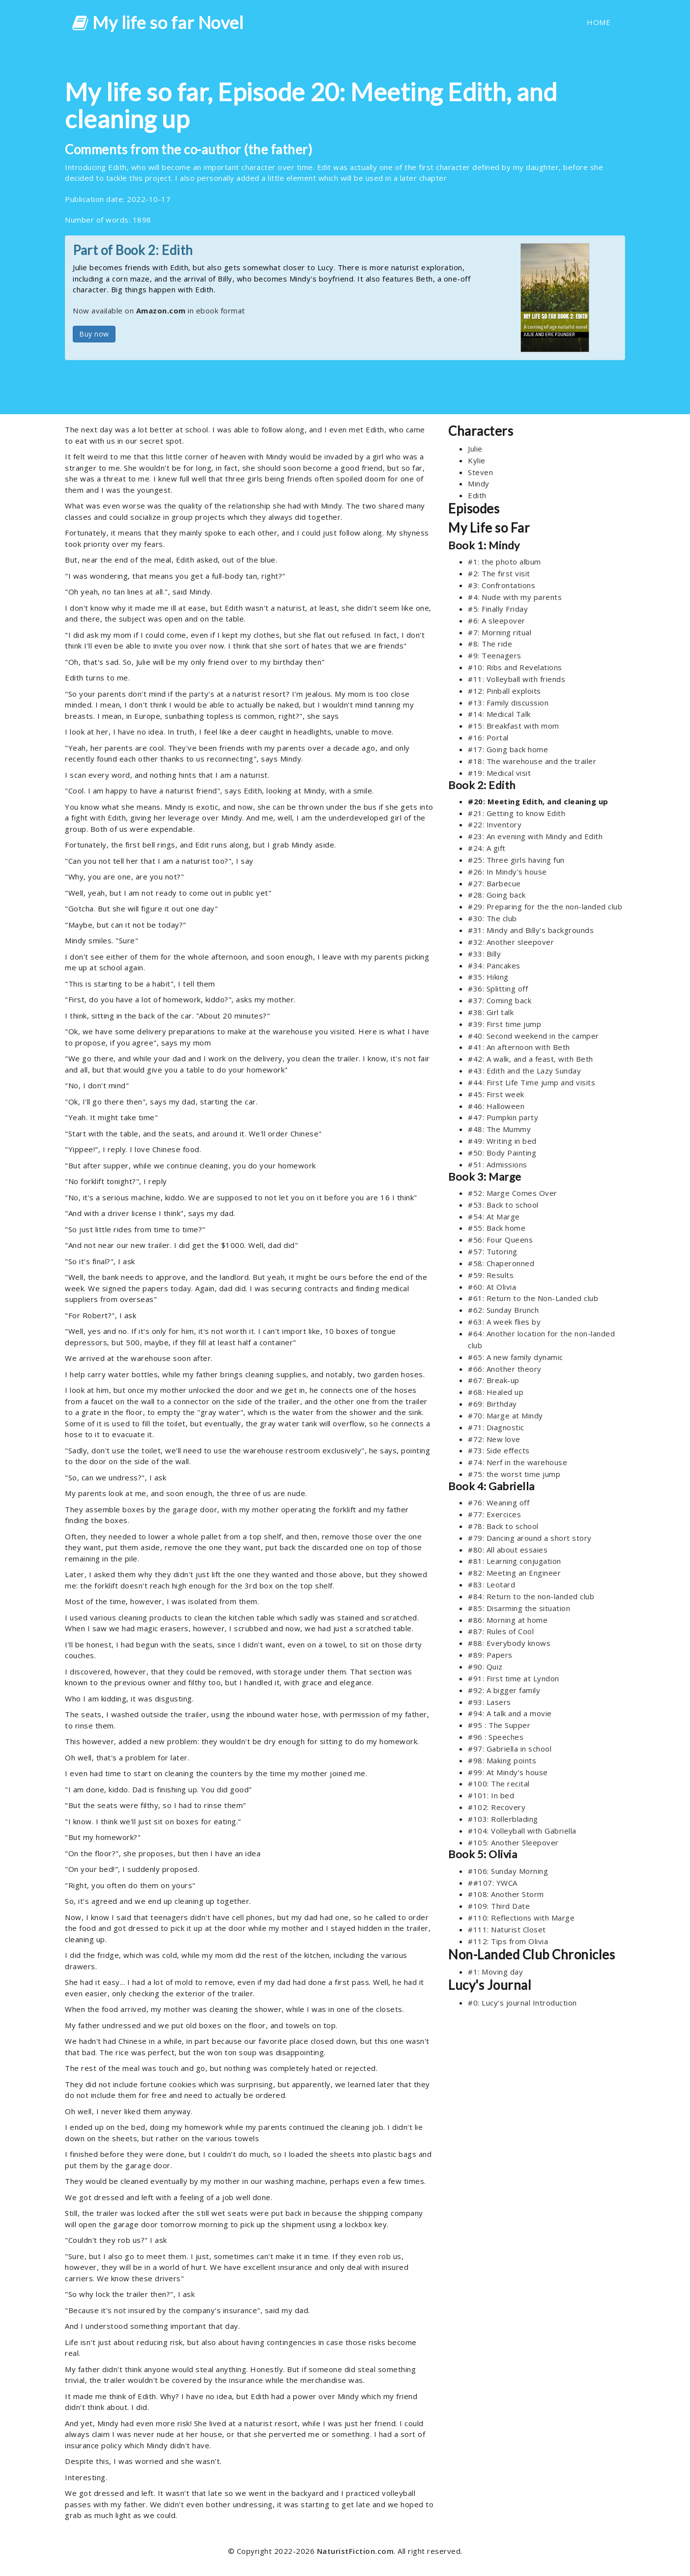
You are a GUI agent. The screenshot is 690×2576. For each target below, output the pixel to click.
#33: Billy (484, 954)
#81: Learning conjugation (514, 1561)
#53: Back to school (503, 1205)
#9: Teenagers (494, 655)
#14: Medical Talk (499, 714)
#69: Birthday (492, 1404)
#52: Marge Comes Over (512, 1193)
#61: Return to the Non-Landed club (533, 1298)
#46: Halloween (496, 1106)
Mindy (478, 483)
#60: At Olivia (492, 1287)
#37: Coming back (499, 1000)
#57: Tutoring (493, 1251)
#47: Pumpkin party (503, 1117)
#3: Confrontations (501, 585)
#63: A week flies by (504, 1322)
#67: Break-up (493, 1380)
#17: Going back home (508, 749)
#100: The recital (499, 1783)
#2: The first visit (499, 573)
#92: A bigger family (504, 1690)
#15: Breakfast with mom (513, 726)
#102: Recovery (496, 1807)
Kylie (477, 460)
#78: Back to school (503, 1526)
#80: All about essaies (507, 1550)
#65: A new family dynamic (515, 1357)
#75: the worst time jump (514, 1474)
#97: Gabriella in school (509, 1749)
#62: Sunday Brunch (503, 1310)
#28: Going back (497, 895)
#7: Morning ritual (499, 632)
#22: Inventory (494, 824)
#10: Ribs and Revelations (515, 667)
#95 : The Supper (499, 1725)
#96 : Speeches (495, 1737)
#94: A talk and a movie (510, 1713)
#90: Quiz (485, 1666)
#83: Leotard (491, 1584)
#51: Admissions (497, 1164)
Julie (475, 448)
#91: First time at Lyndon (513, 1678)
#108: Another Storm (506, 1894)
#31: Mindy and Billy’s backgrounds (531, 930)
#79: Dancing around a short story (530, 1538)
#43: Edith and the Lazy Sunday (524, 1071)
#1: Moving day (495, 1972)
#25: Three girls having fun (516, 860)
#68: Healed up (495, 1392)
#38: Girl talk (491, 1012)
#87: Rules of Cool (501, 1631)
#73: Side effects (499, 1450)
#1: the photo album (504, 561)
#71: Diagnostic (496, 1427)
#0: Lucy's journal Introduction (522, 2003)
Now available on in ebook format (159, 310)
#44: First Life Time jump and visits (531, 1082)
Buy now (94, 334)
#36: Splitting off (498, 988)
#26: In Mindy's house (507, 872)
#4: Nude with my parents (515, 597)
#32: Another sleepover (511, 942)
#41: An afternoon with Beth (519, 1047)
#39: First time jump (504, 1024)
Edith (477, 495)
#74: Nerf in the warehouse (517, 1462)
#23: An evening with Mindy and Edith (535, 836)
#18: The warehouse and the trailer (532, 761)
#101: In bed (491, 1795)
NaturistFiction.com (355, 2551)
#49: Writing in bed (502, 1141)
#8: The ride (490, 644)
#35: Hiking (488, 977)
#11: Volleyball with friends (516, 679)
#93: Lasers (489, 1702)
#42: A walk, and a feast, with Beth (530, 1059)
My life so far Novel (157, 21)
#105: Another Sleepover (513, 1842)
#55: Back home (496, 1228)
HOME (598, 22)
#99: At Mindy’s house (508, 1772)
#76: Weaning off (498, 1502)
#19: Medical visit (499, 773)
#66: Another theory (505, 1369)
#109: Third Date (499, 1906)
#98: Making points (502, 1760)
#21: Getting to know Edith (516, 813)
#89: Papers (490, 1655)
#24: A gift (487, 848)
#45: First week (496, 1094)
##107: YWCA (493, 1883)
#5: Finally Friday (498, 609)
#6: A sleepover (496, 620)
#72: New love (494, 1439)
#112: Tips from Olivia (508, 1941)
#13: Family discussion (508, 703)
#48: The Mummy (499, 1129)
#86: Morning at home (507, 1620)
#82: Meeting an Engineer (514, 1573)
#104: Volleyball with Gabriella (522, 1831)
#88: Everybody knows (509, 1643)
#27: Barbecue (494, 883)
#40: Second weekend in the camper (533, 1036)
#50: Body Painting (502, 1153)
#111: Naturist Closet (507, 1929)
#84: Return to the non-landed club (531, 1596)
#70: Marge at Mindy (505, 1415)
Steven (480, 472)
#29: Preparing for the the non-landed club (545, 906)
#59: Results (491, 1275)
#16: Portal (488, 737)
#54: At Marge (494, 1216)
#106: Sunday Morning (508, 1871)
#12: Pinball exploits (504, 691)
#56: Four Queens (500, 1240)
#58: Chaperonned (501, 1263)
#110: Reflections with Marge (521, 1918)
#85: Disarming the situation (519, 1608)
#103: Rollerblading (503, 1819)
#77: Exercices (494, 1514)
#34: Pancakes (494, 965)
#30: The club (492, 918)
